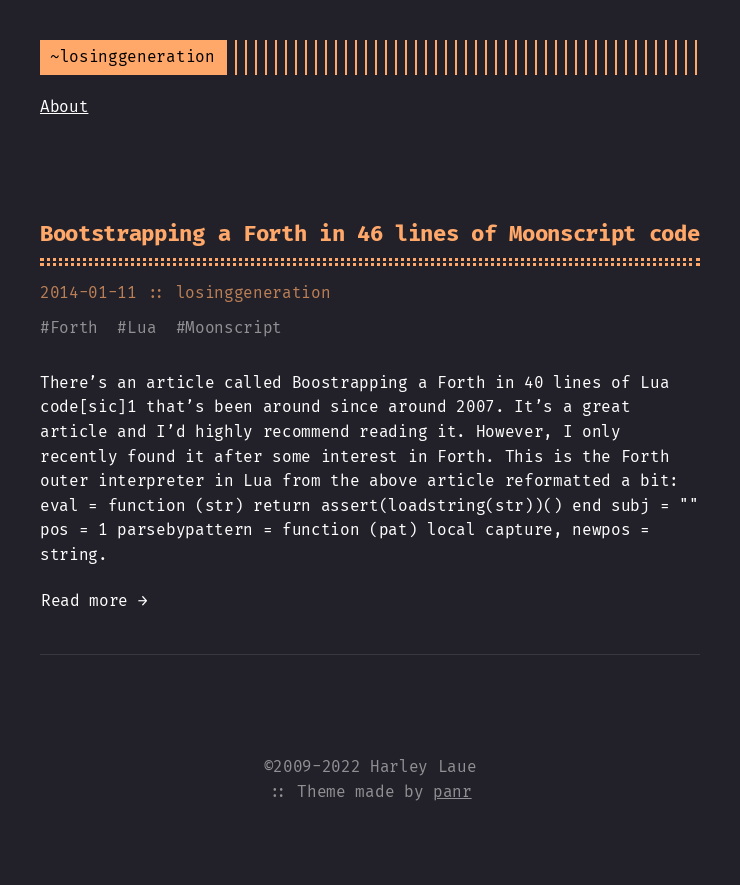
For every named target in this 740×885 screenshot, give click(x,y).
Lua (141, 327)
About (64, 106)
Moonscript (233, 327)
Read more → (94, 600)
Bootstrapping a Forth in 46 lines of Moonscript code (369, 233)
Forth (74, 327)
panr (452, 791)
